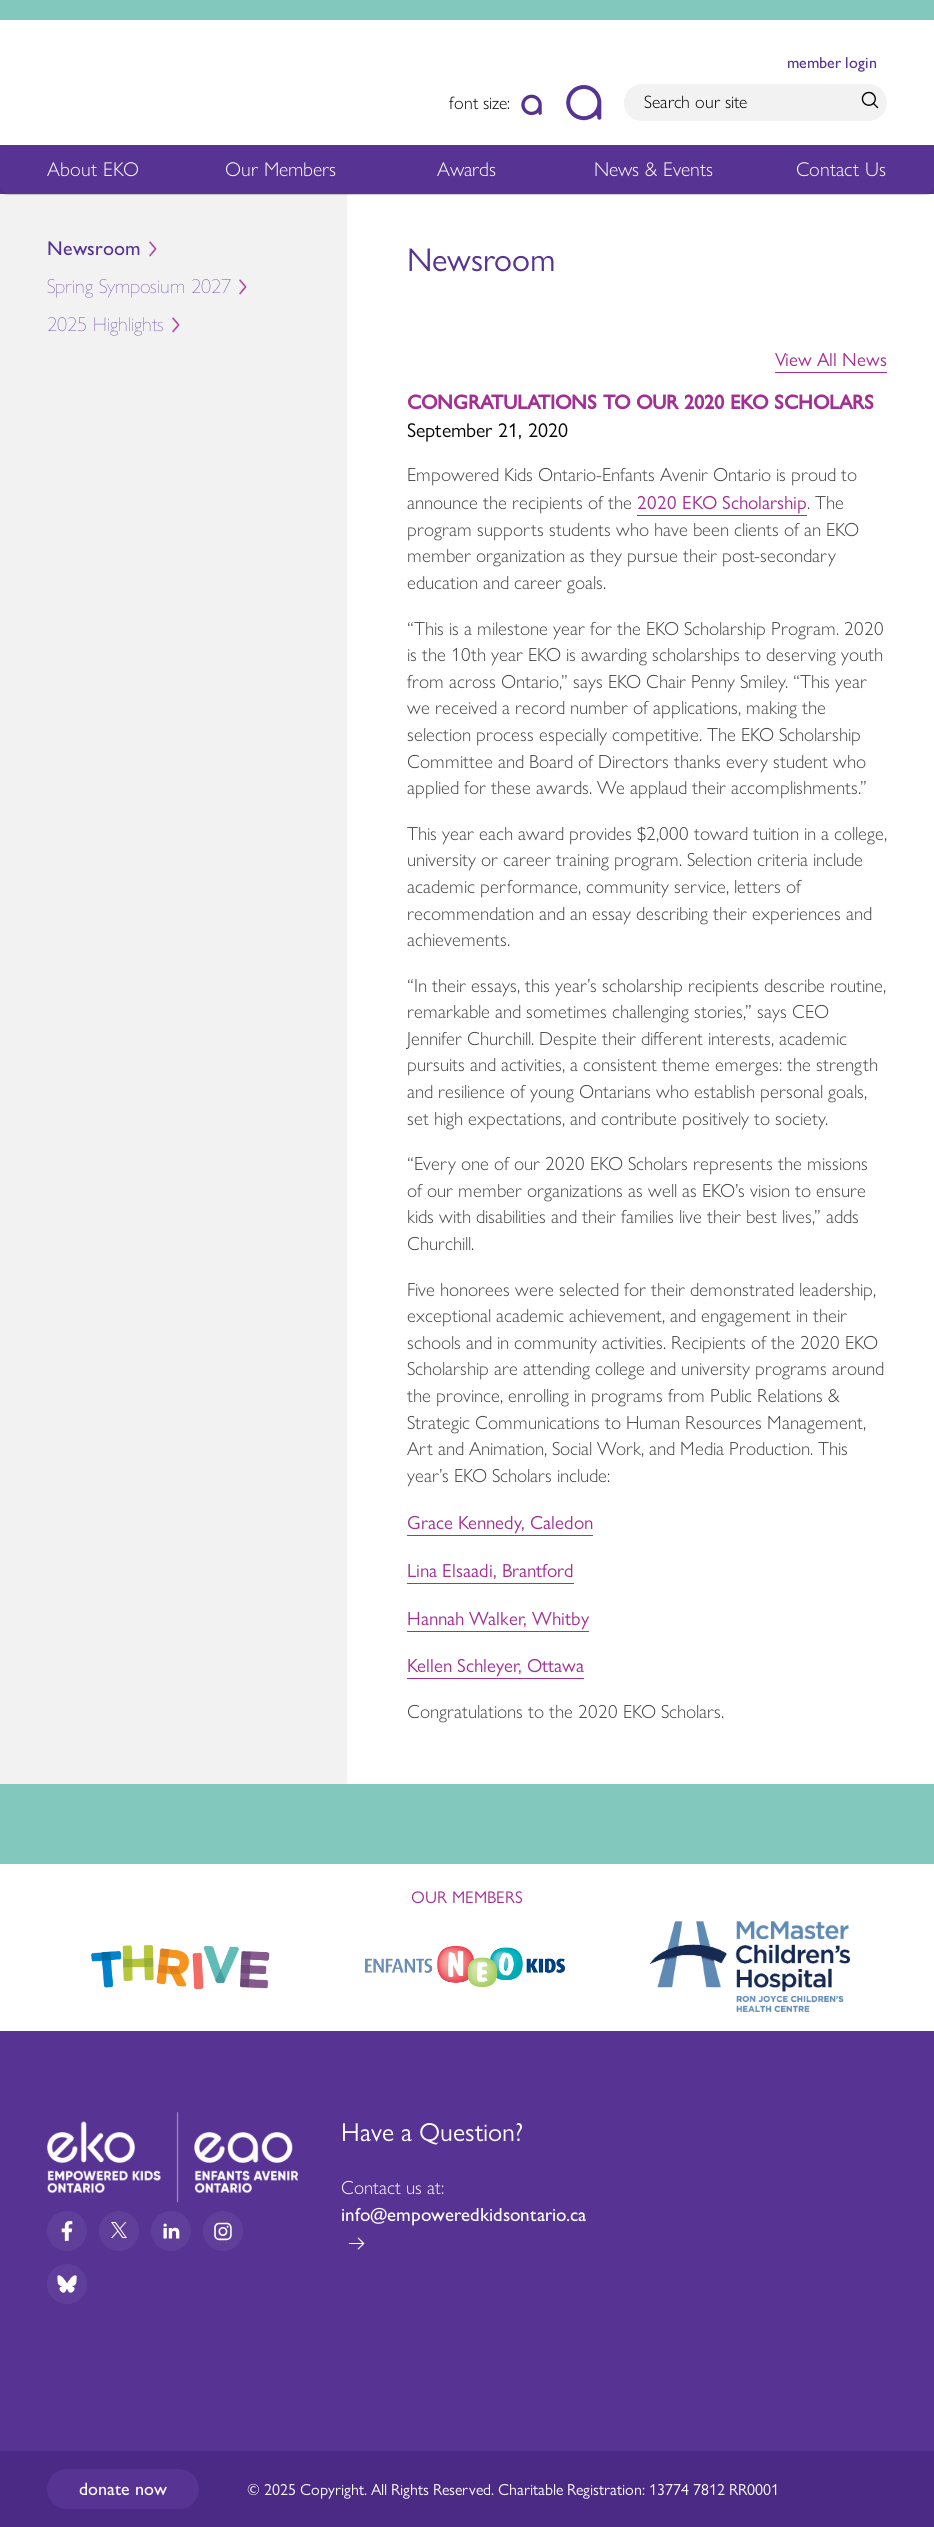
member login (832, 62)
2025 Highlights (197, 328)
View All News (831, 358)
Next (900, 1962)
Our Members (280, 174)
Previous (34, 1957)
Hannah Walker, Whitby (498, 1617)
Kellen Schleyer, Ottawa (495, 1664)
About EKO (93, 174)
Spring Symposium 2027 (197, 290)
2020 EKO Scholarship (722, 501)
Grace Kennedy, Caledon (500, 1521)
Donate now (123, 2489)
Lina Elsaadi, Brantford (490, 1569)
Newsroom (94, 248)
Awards (466, 174)
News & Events (658, 174)
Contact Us (841, 169)
